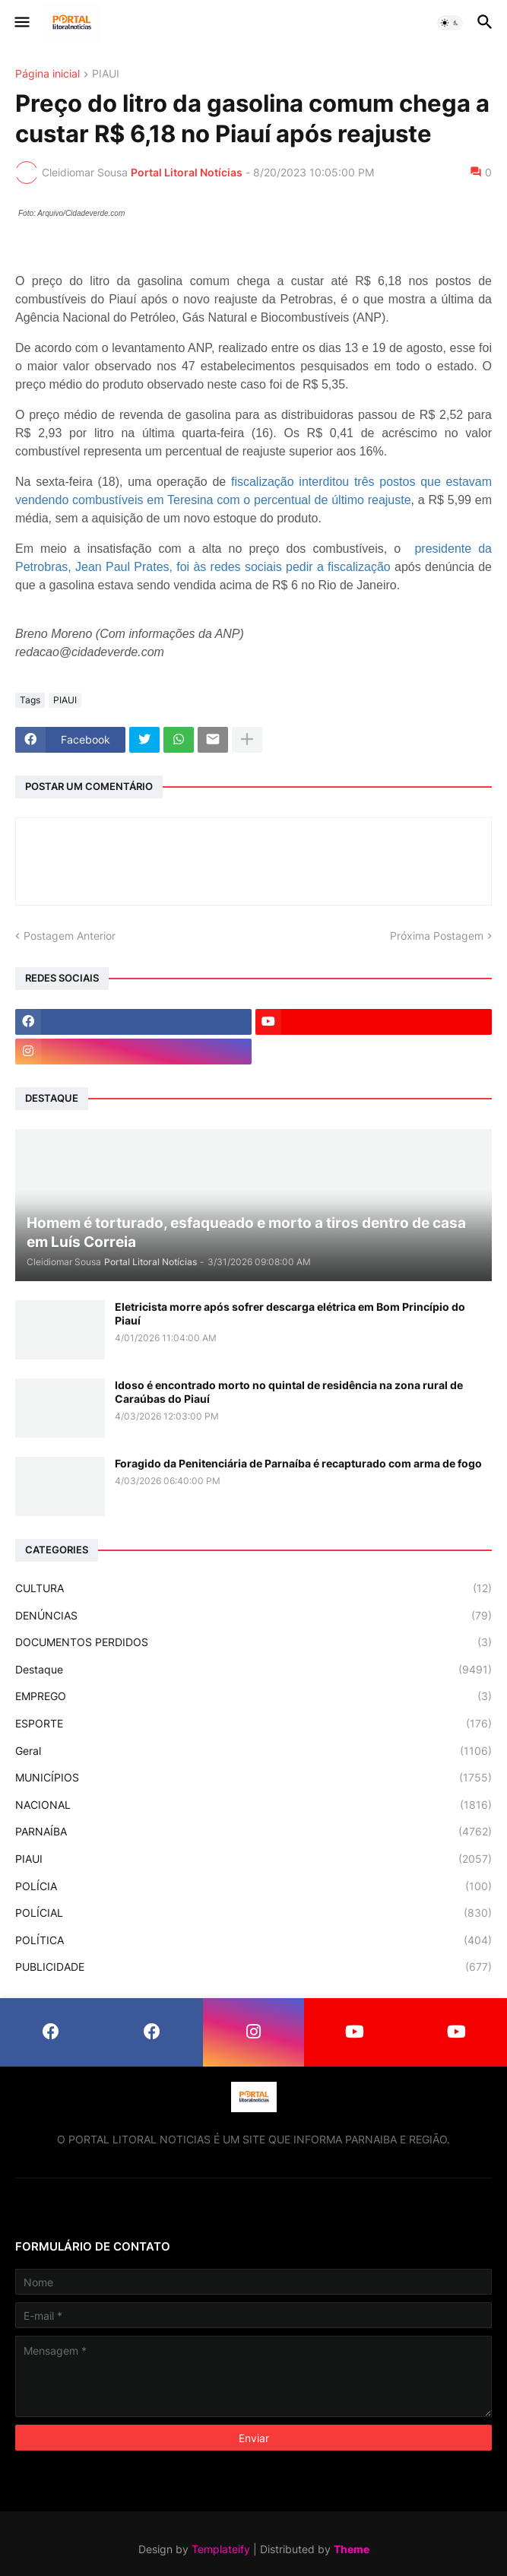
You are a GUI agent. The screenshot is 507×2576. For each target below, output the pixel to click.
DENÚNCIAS (253, 1615)
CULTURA (253, 1588)
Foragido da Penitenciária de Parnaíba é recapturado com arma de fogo (298, 1463)
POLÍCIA (253, 1886)
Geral (253, 1751)
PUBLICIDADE (253, 1967)
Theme (351, 2549)
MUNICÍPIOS (253, 1777)
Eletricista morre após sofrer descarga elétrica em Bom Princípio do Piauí (290, 1313)
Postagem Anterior (70, 935)
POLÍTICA (253, 1940)
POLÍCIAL (253, 1913)
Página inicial (47, 74)
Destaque (253, 1669)
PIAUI (105, 74)
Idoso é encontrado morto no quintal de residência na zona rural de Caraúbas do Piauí (289, 1391)
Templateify (221, 2549)
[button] (21, 23)
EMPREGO (253, 1696)
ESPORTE (253, 1723)
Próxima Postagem (436, 935)
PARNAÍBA (253, 1831)
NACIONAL (253, 1805)
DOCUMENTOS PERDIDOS (253, 1642)
